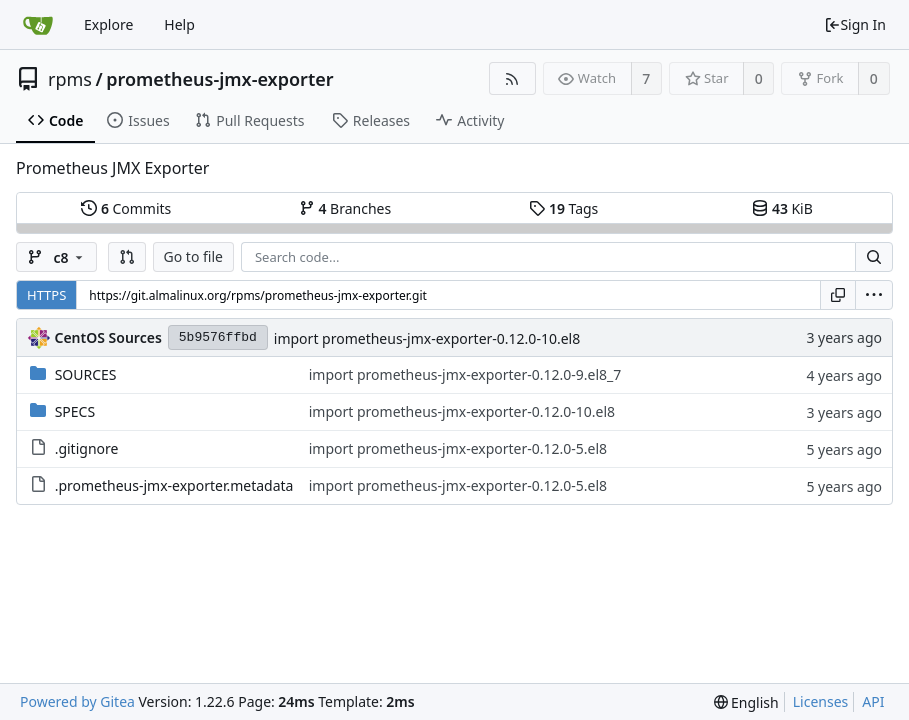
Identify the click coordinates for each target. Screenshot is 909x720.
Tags (563, 208)
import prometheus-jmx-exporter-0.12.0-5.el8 (458, 448)
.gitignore (87, 448)
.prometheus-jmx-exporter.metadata (174, 485)
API (873, 701)
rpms (70, 79)
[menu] (874, 295)
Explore (108, 24)
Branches (345, 208)
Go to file (193, 256)
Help (179, 24)
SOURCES (86, 374)
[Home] (38, 25)
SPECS (75, 411)
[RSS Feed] (512, 78)
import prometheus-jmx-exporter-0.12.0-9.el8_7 (465, 374)
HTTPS (46, 295)
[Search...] (874, 257)
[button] (127, 257)
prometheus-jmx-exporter (219, 79)
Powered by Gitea (77, 701)
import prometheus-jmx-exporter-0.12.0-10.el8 (427, 338)
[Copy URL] (838, 295)
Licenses (821, 701)
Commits (126, 208)
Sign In (855, 24)
